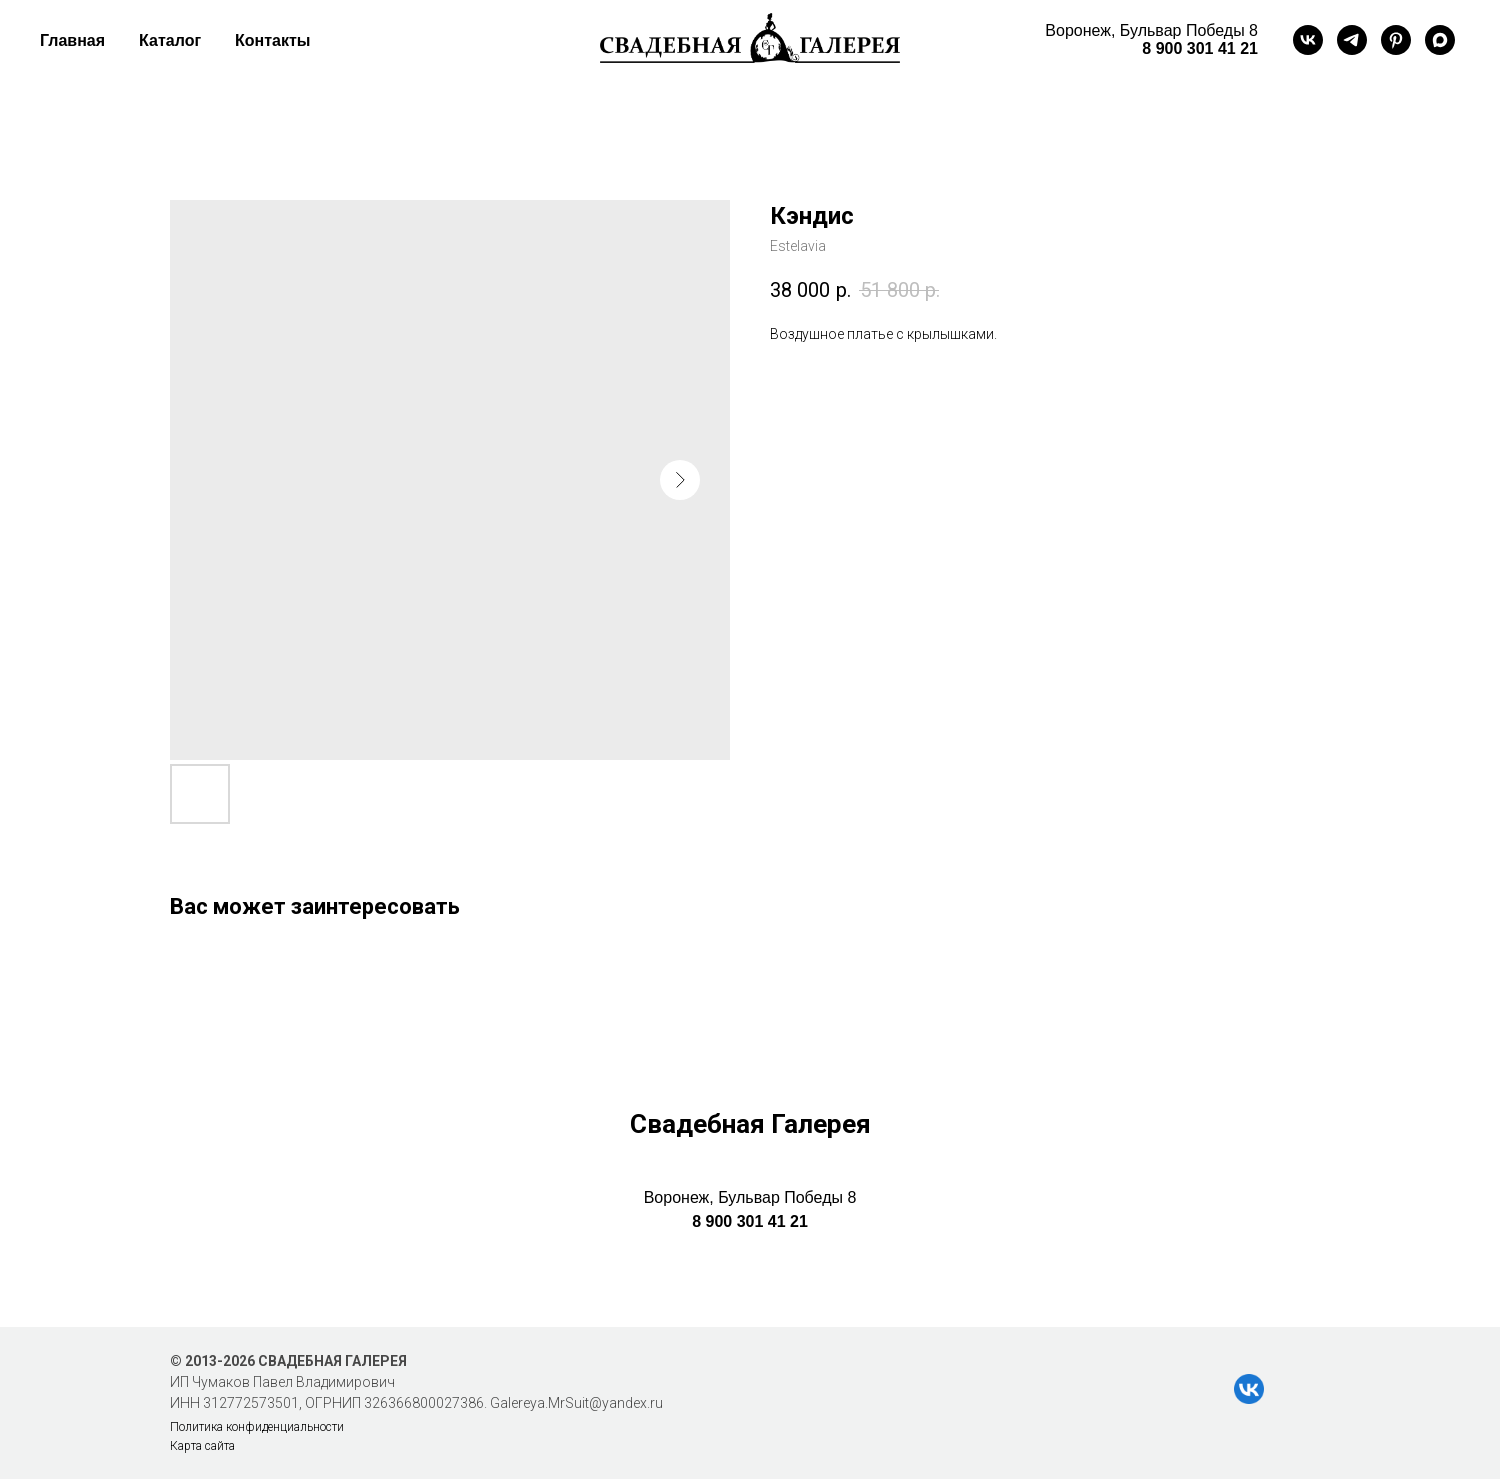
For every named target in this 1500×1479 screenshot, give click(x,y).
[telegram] (1352, 40)
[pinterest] (1396, 40)
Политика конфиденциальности (257, 1427)
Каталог (170, 40)
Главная (72, 40)
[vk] (1308, 40)
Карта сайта (202, 1446)
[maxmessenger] (1440, 40)
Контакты (272, 40)
